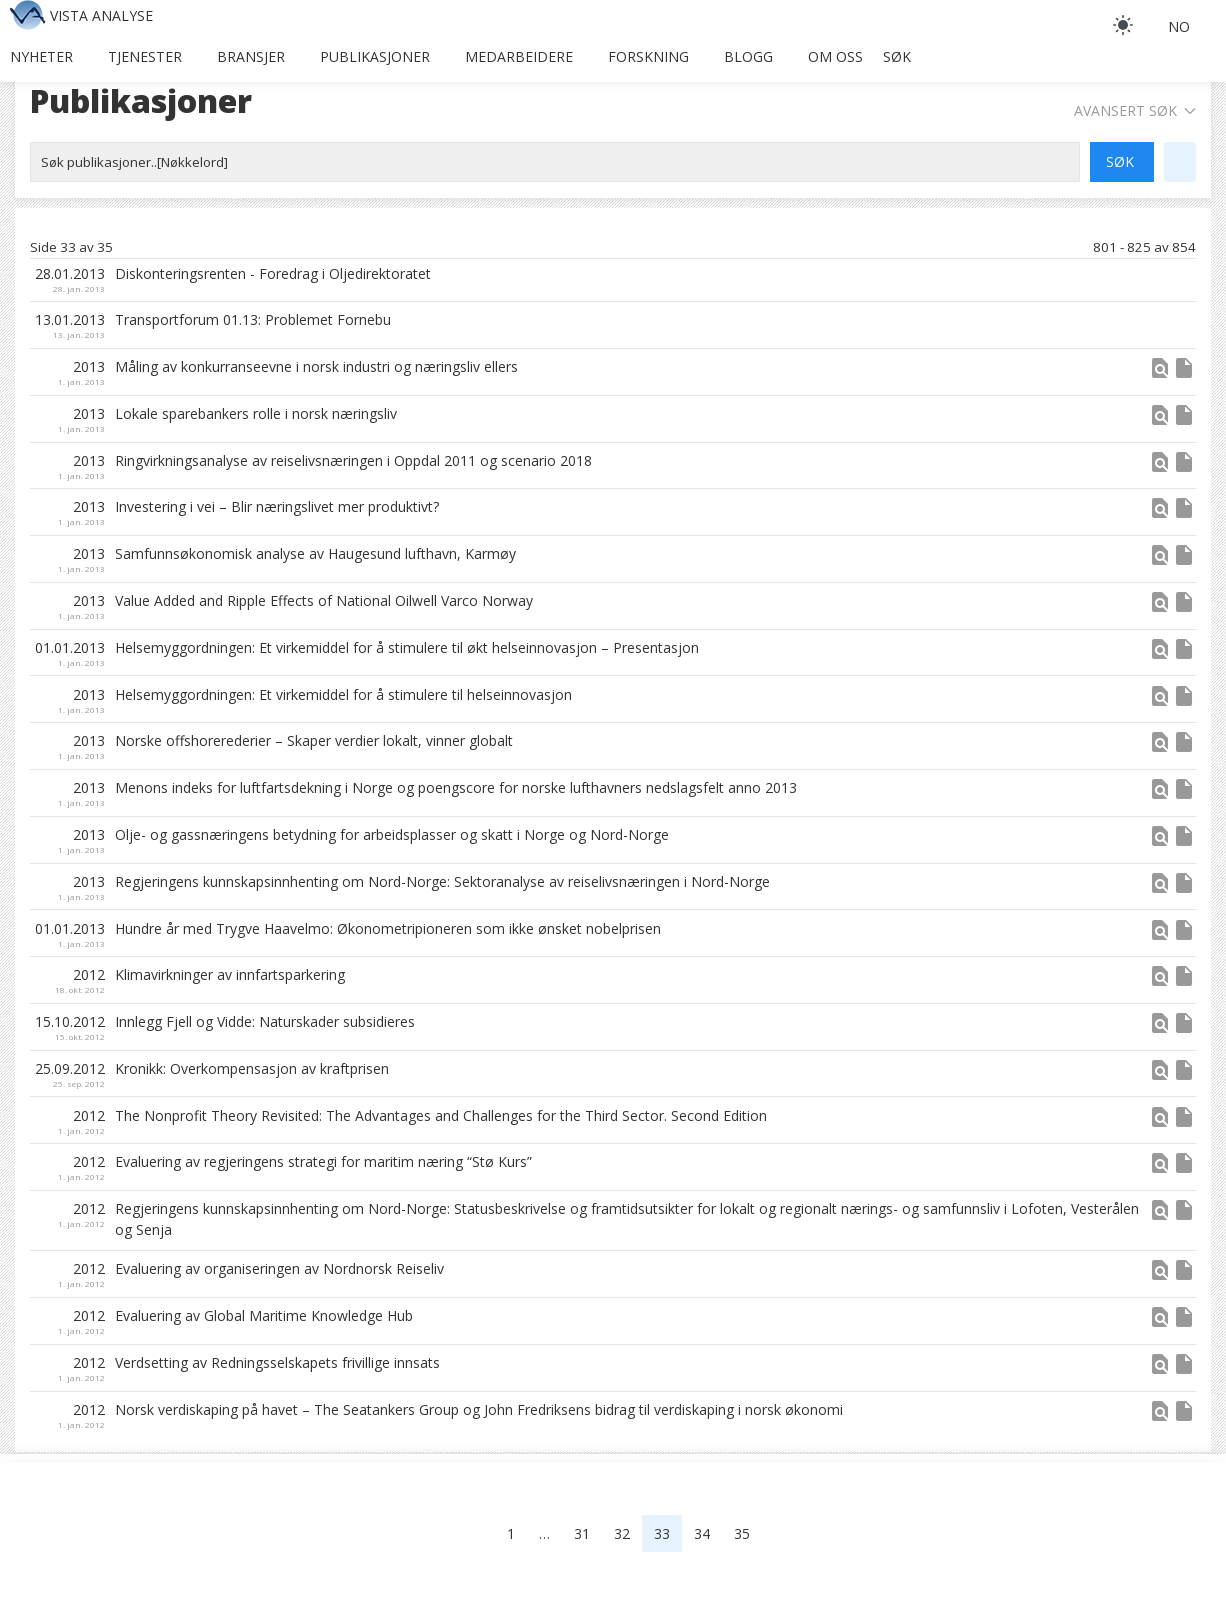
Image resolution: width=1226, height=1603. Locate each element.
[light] (1123, 25)
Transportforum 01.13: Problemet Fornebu (253, 319)
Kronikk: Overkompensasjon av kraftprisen (252, 1068)
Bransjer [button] (251, 56)
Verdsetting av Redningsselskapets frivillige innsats (277, 1362)
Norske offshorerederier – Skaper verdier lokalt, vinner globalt (314, 740)
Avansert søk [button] (1135, 110)
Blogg (748, 56)
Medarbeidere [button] (519, 56)
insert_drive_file (1184, 368)
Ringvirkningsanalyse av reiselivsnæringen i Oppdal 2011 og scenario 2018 (353, 460)
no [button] (1179, 26)
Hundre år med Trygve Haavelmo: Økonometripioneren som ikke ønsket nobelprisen (388, 928)
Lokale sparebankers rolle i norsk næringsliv (256, 413)
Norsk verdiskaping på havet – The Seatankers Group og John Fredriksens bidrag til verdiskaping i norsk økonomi (479, 1409)
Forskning (648, 56)
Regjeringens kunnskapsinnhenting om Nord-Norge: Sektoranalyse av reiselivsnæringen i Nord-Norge (442, 881)
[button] (1160, 374)
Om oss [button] (835, 56)
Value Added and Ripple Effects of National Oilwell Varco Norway (324, 600)
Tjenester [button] (145, 56)
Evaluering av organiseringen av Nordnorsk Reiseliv (279, 1268)
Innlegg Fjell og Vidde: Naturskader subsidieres (265, 1021)
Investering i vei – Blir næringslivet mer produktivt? (277, 506)
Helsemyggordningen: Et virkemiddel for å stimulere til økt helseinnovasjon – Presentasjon (407, 647)
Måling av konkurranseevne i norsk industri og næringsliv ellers (316, 366)
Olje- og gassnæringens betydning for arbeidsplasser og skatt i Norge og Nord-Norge (392, 834)
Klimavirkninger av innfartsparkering (230, 974)
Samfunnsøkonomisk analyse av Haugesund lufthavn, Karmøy (315, 553)
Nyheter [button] (41, 56)
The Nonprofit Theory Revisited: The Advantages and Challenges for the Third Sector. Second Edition (441, 1115)
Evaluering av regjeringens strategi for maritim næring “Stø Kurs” (323, 1161)
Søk (897, 56)
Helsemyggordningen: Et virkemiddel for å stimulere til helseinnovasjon (343, 694)
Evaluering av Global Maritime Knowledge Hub (264, 1315)
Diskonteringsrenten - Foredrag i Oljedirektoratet (273, 273)
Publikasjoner (375, 56)
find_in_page (1160, 368)
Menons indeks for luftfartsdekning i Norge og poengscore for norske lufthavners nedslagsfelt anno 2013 (456, 787)
